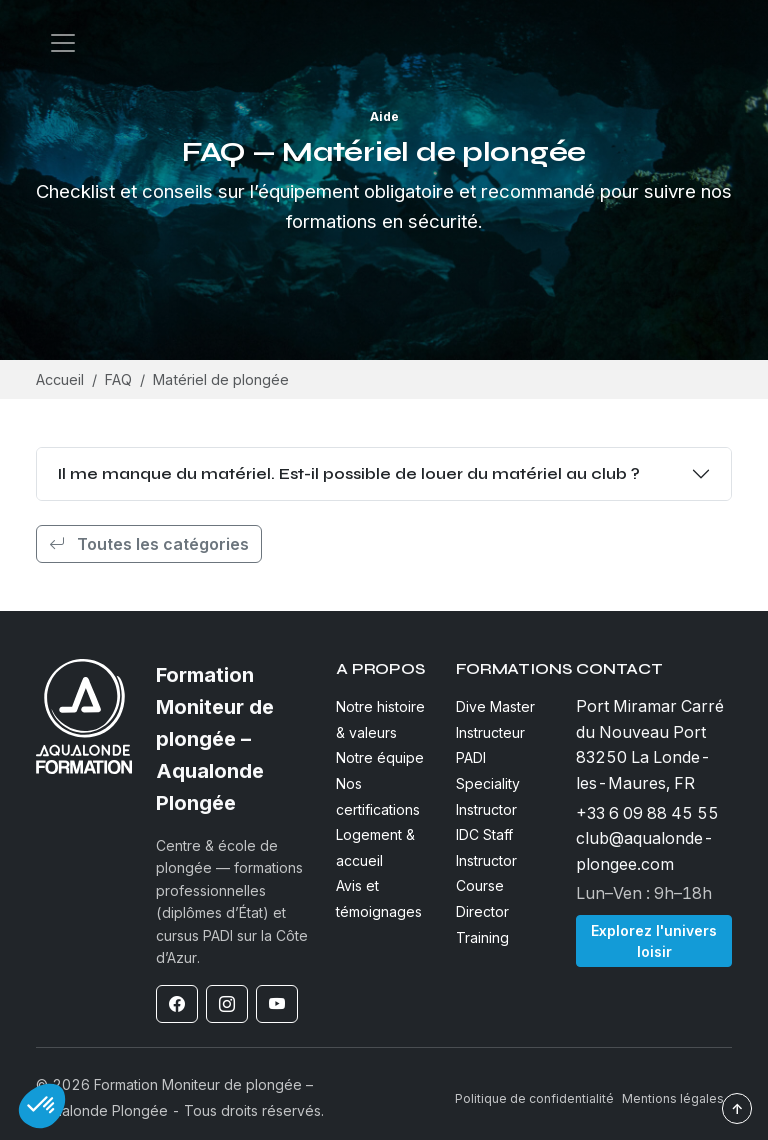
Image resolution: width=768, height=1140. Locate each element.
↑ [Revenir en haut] (737, 1108)
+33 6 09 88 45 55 (647, 813)
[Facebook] (177, 1004)
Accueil (60, 379)
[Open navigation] (63, 43)
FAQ (118, 379)
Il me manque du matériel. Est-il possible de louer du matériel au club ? (348, 473)
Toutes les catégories (149, 544)
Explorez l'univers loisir (654, 941)
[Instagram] (227, 1004)
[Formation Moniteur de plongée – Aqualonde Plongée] (234, 739)
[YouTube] (277, 1004)
